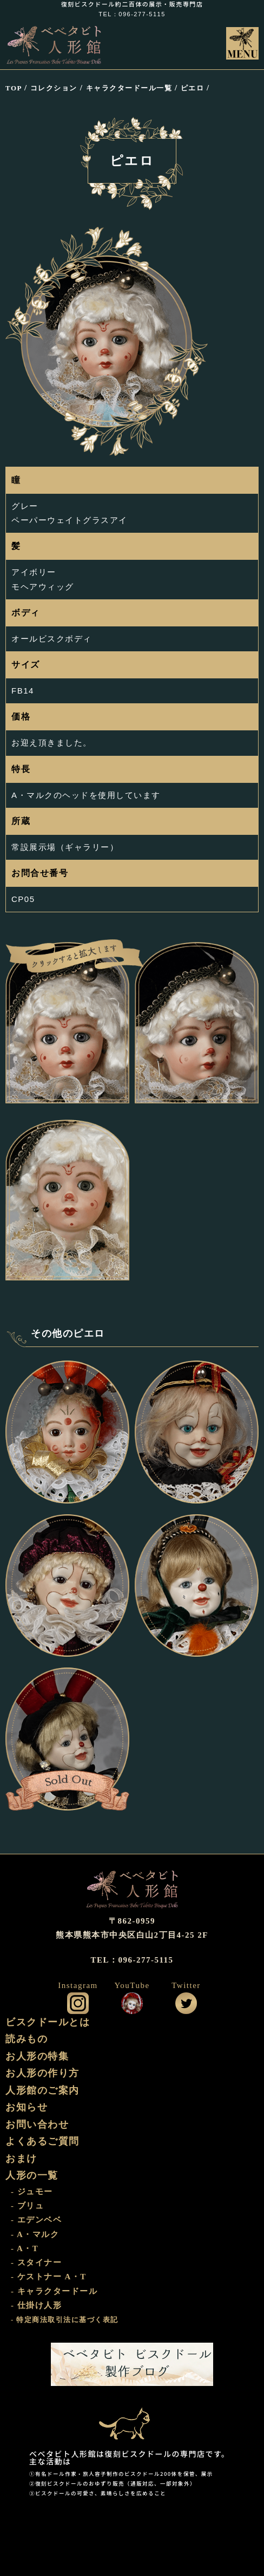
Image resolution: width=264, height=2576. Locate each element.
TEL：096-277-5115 (132, 14)
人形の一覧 (31, 2175)
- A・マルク (35, 2234)
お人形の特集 (37, 2056)
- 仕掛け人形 (36, 2305)
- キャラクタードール (54, 2291)
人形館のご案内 (42, 2090)
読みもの (26, 2039)
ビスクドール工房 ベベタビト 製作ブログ (132, 2364)
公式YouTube (132, 2003)
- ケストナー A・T (49, 2276)
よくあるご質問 (42, 2141)
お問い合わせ (37, 2124)
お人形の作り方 (42, 2073)
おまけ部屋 (132, 2418)
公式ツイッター (186, 2003)
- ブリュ (27, 2205)
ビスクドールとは (47, 2022)
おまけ (21, 2158)
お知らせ (26, 2107)
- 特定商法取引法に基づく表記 (64, 2320)
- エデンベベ (36, 2219)
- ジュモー (32, 2191)
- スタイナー (36, 2262)
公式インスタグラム (78, 2003)
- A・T (24, 2248)
